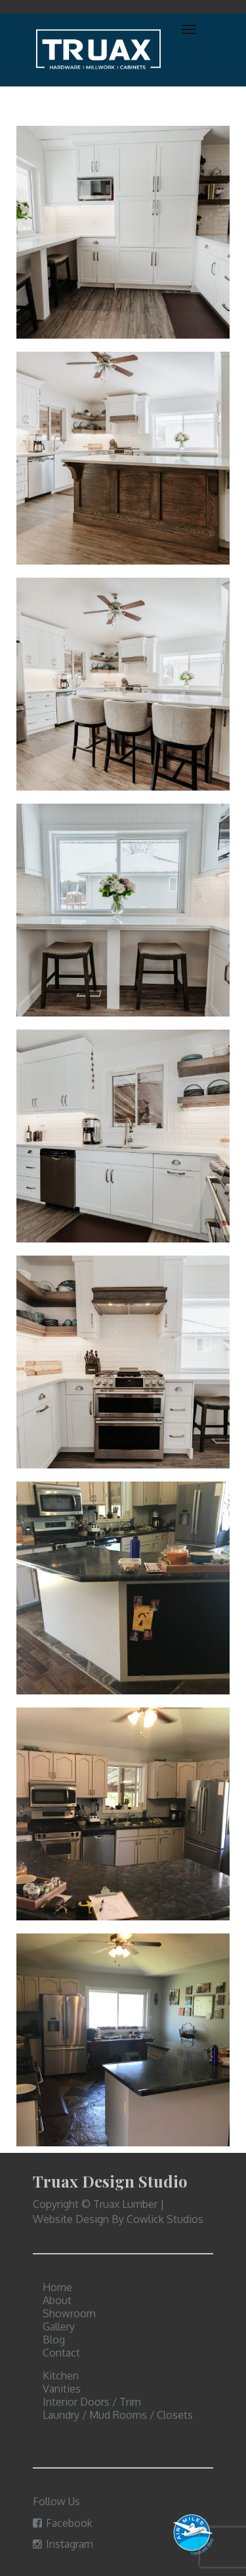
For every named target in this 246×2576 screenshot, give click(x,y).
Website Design (71, 2219)
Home (57, 2287)
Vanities (62, 2388)
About (57, 2300)
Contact (61, 2352)
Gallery (59, 2326)
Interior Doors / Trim (92, 2401)
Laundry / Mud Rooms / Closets (118, 2414)
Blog (54, 2339)
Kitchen (61, 2375)
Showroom (69, 2313)
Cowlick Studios (165, 2219)
